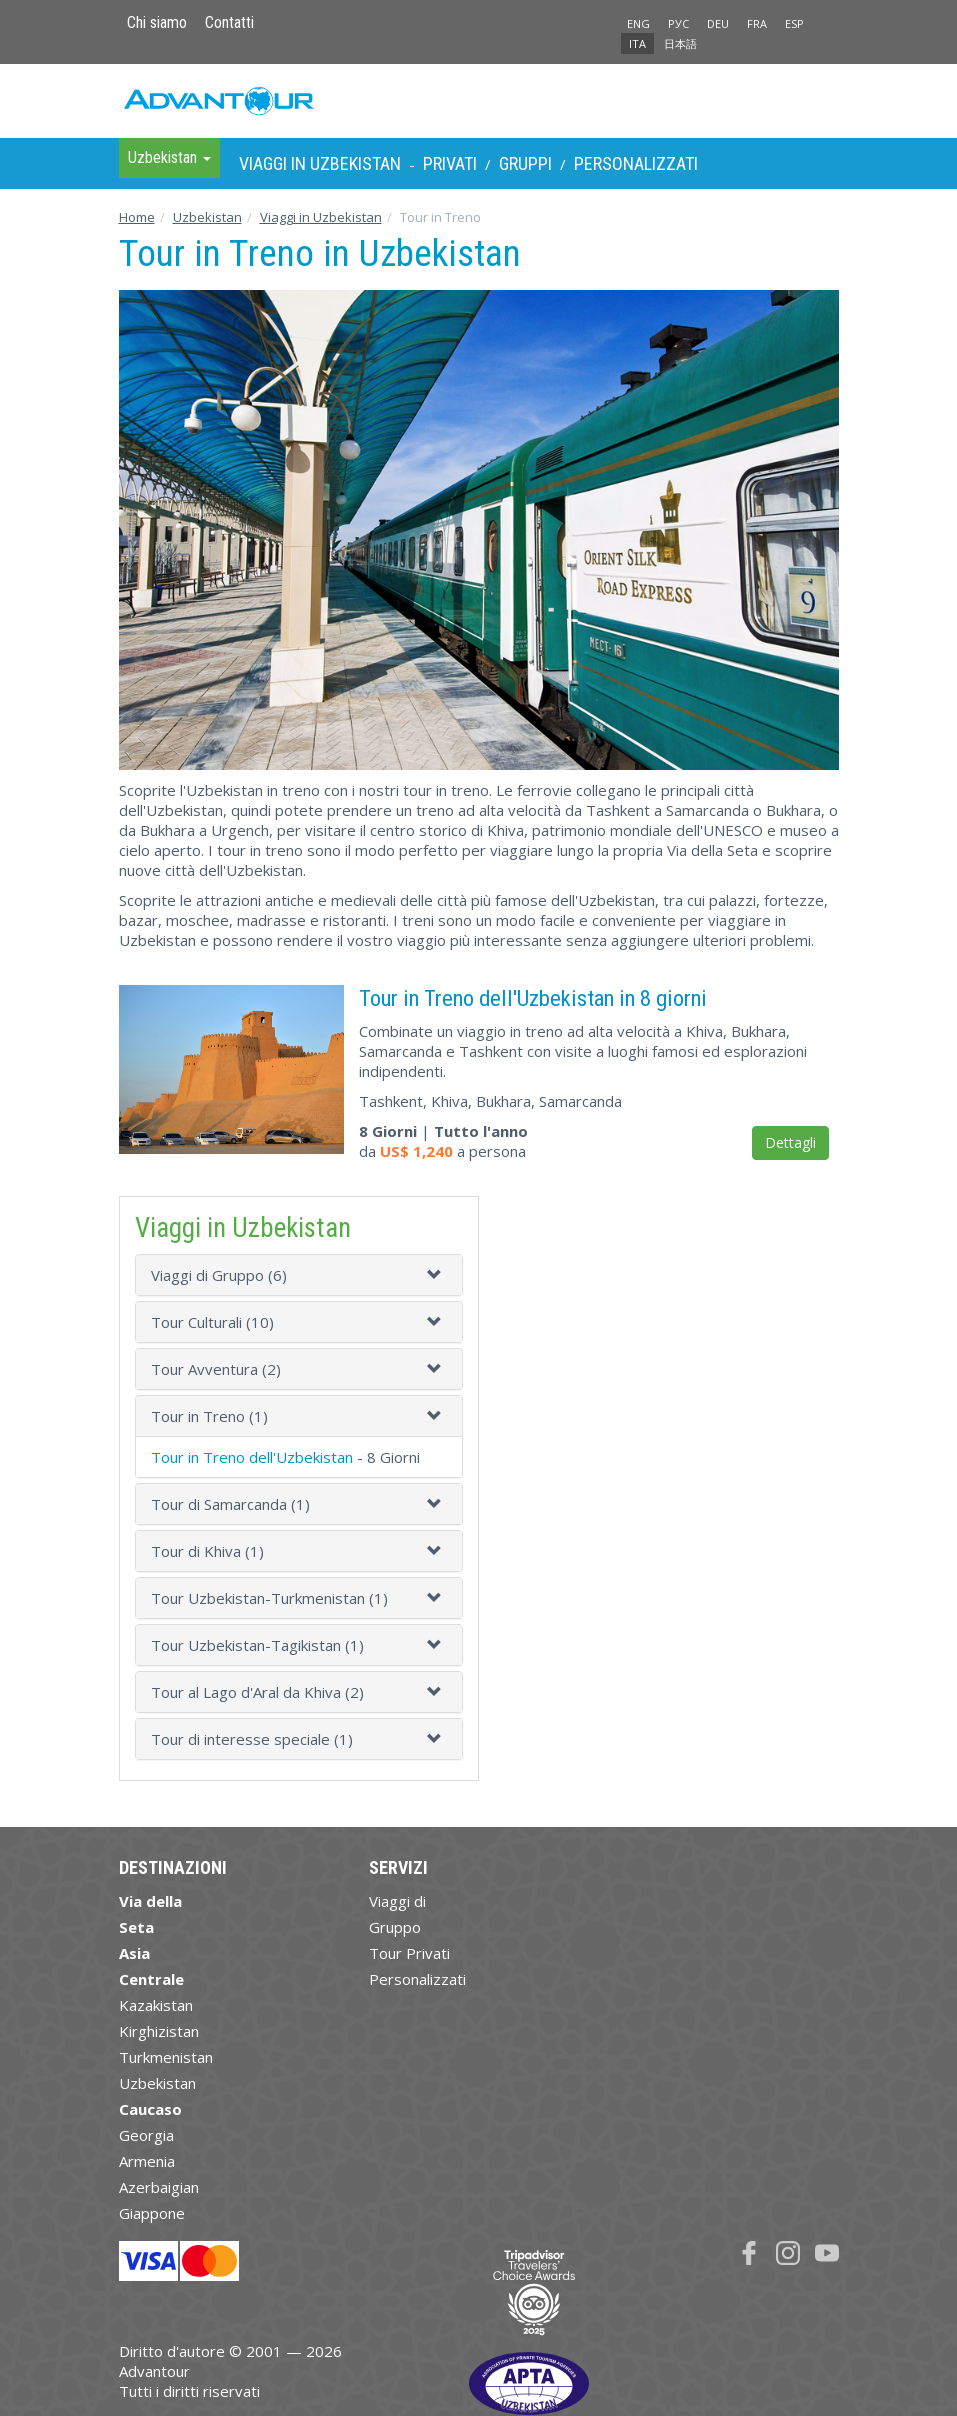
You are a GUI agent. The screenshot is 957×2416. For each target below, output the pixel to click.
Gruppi (525, 163)
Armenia (147, 2161)
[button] (437, 1275)
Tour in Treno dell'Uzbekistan (252, 1457)
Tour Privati (409, 1953)
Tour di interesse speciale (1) (252, 1739)
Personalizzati (636, 163)
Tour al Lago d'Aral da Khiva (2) (257, 1692)
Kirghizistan (159, 2031)
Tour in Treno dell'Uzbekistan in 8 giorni (533, 998)
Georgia (146, 2135)
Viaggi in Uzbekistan (320, 163)
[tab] (299, 1275)
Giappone (152, 2213)
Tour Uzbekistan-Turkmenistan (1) (269, 1598)
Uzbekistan (207, 217)
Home (137, 217)
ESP (794, 23)
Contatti (229, 22)
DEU (718, 23)
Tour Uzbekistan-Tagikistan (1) (257, 1645)
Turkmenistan (166, 2057)
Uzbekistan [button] (169, 157)
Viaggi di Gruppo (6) (219, 1275)
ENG (638, 23)
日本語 (680, 43)
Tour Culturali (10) (212, 1322)
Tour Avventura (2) (216, 1369)
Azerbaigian (159, 2187)
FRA (757, 23)
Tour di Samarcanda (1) (230, 1504)
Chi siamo (157, 22)
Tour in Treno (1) (209, 1416)
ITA (637, 43)
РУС (678, 23)
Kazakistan (156, 2005)
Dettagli (790, 1142)
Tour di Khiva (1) (207, 1551)
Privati (450, 163)
